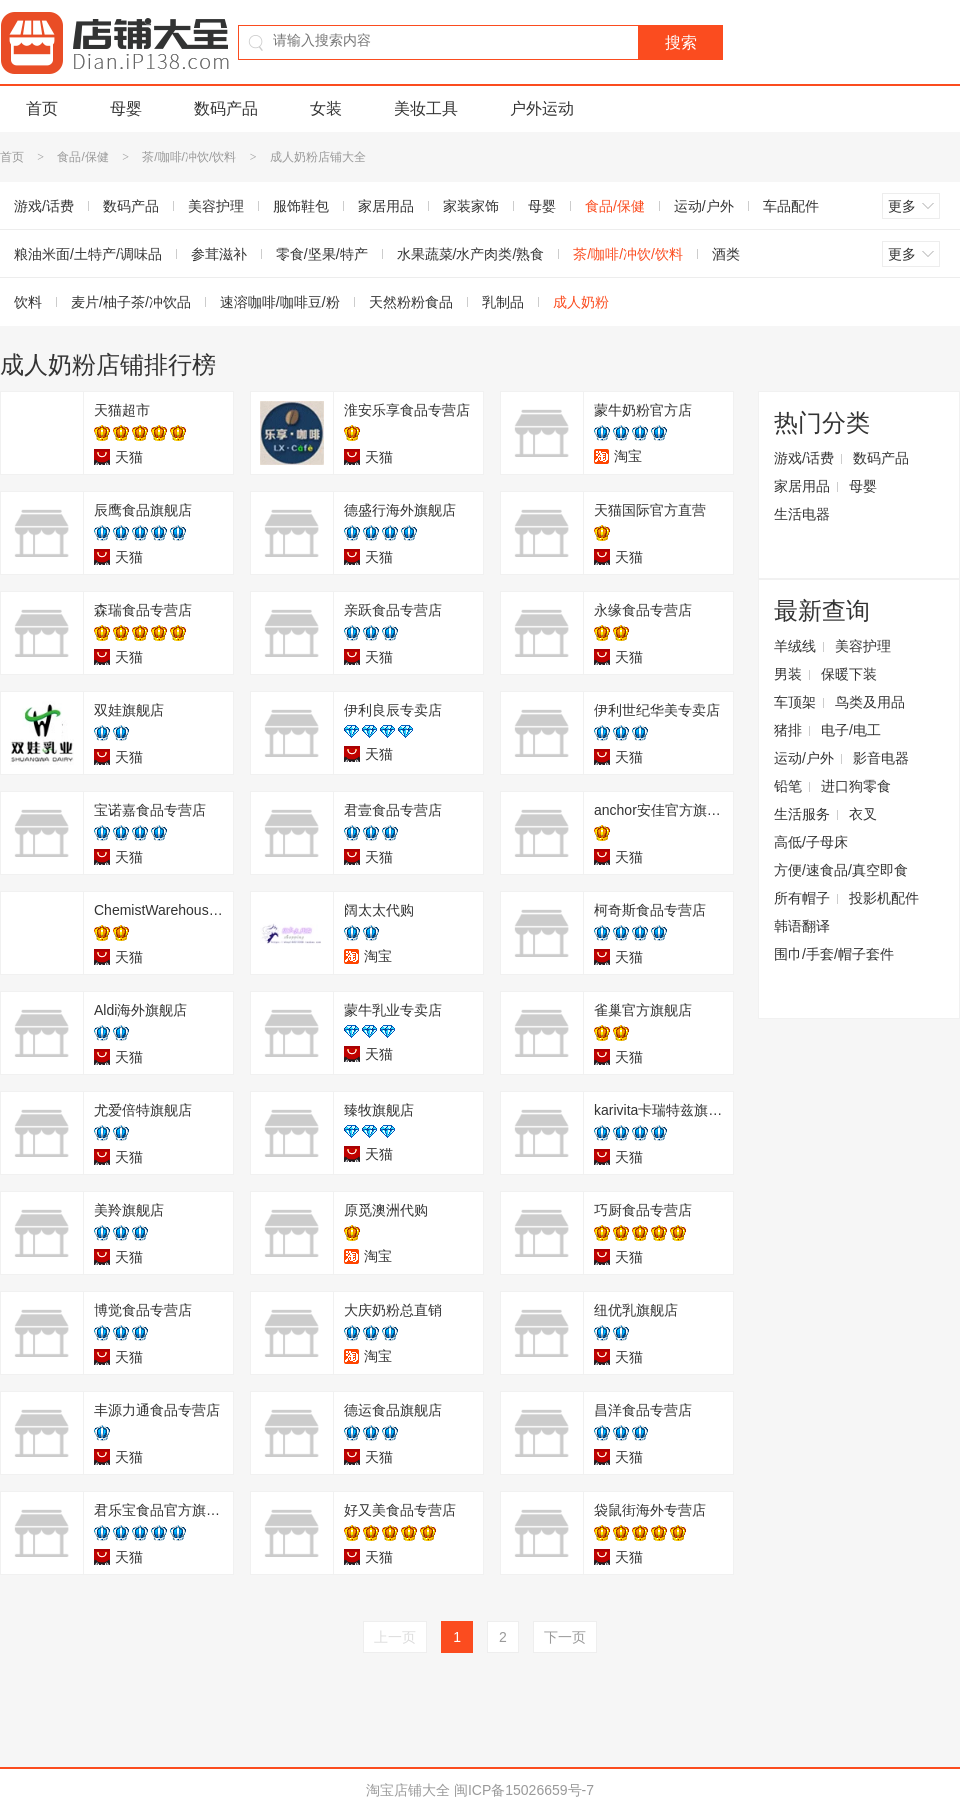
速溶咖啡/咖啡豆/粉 (280, 302)
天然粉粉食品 (411, 302)
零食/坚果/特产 (322, 254)
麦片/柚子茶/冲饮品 (131, 302)
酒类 (726, 254)
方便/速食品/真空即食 (841, 870)
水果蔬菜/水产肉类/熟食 (471, 254)
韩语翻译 (802, 926)
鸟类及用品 (870, 702)
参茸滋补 (219, 254)
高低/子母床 (811, 842)
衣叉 (863, 814)
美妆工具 (426, 108)
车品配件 (791, 206)
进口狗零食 (856, 786)
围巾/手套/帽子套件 (834, 954)
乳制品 (503, 302)
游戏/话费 (804, 458)
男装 (788, 674)
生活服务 (802, 814)
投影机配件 (884, 898)
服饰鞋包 (301, 206)
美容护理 (216, 206)
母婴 (126, 108)
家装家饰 (471, 206)
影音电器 (881, 758)
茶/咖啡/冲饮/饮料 (189, 157)
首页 (42, 108)
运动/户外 (704, 206)
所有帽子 (802, 898)
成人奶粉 (581, 302)
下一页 (565, 1637)
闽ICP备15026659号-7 (524, 1790)
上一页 (395, 1637)
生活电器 (802, 514)
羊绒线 (795, 646)
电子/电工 (851, 730)
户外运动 (542, 108)
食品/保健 (82, 157)
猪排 (788, 730)
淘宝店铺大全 (408, 1790)
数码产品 (226, 108)
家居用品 (386, 206)
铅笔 (788, 786)
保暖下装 (849, 674)
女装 (326, 108)
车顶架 (795, 702)
